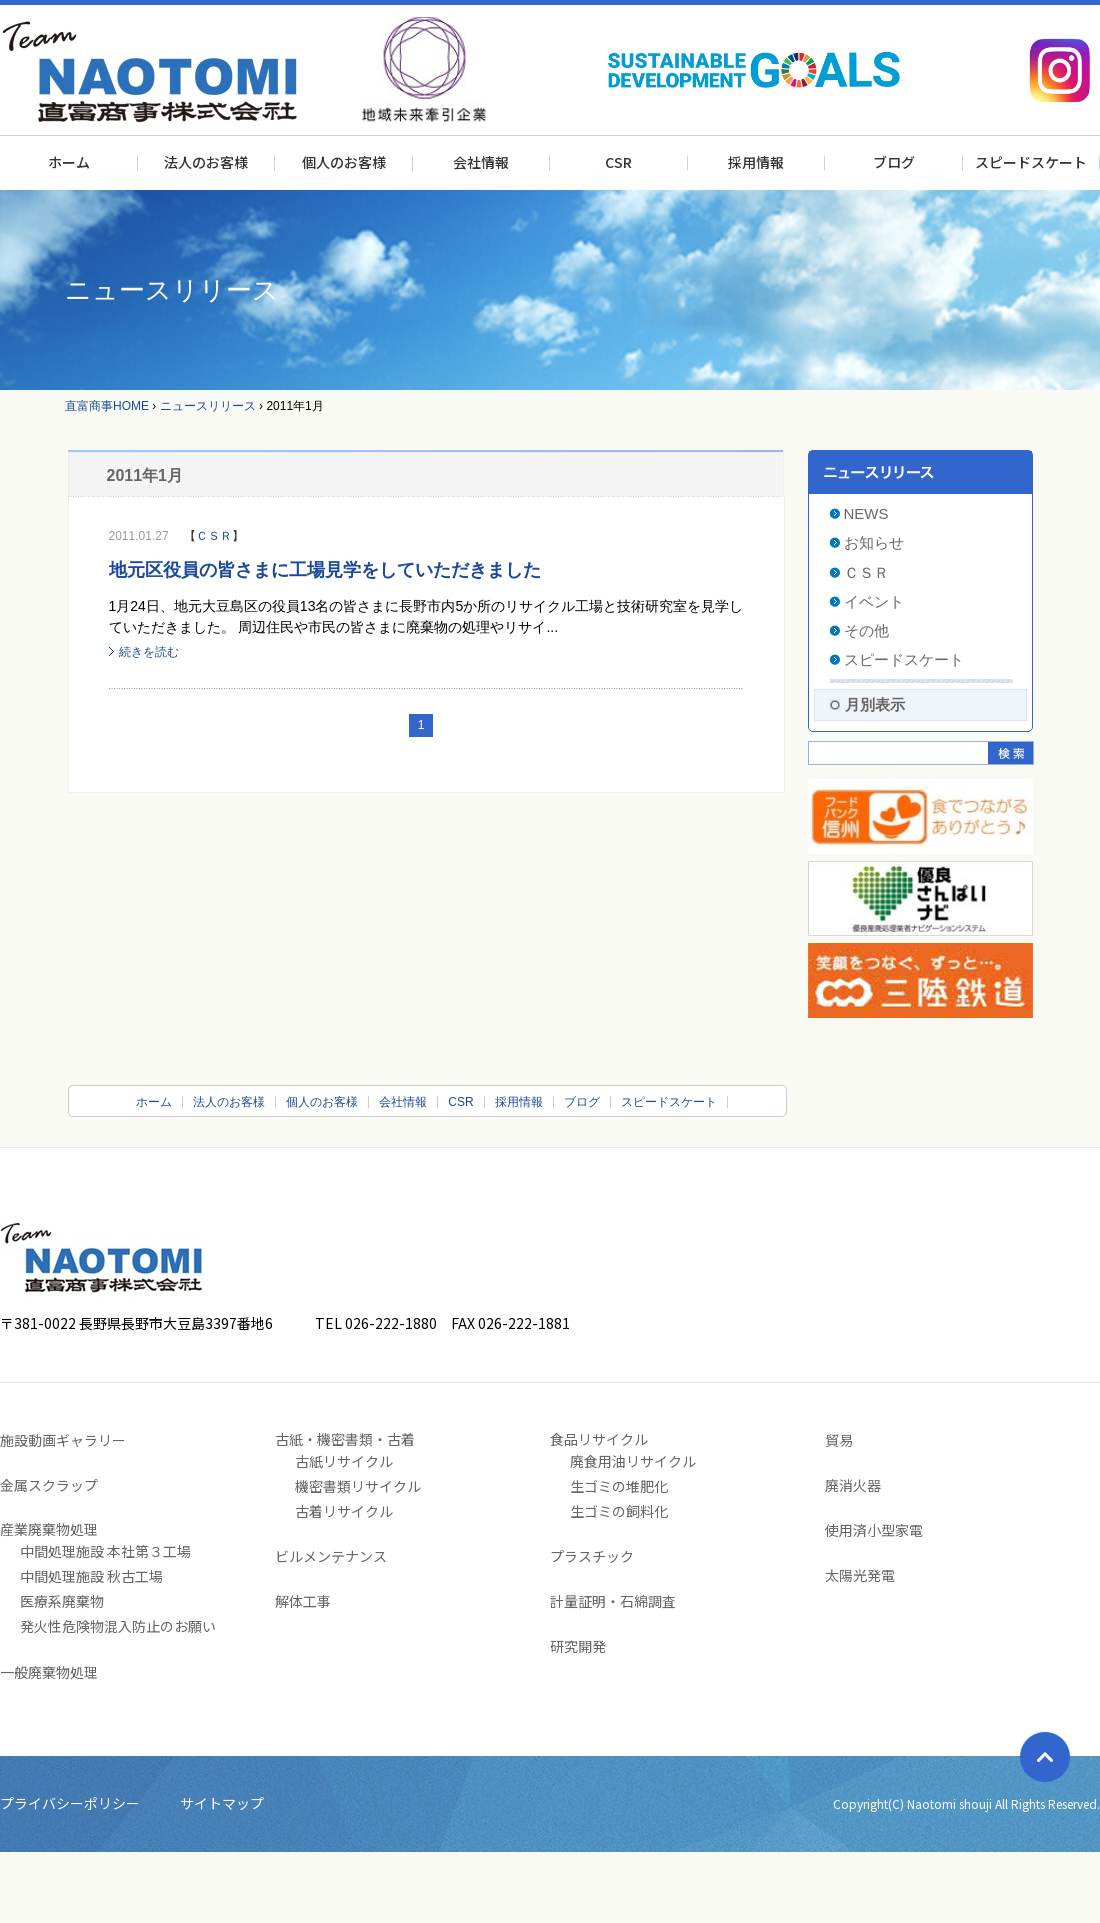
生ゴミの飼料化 (619, 1511)
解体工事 (303, 1601)
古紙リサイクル (344, 1461)
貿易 (839, 1440)
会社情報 (481, 162)
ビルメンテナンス (331, 1556)
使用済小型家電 (874, 1530)
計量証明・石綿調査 (613, 1601)
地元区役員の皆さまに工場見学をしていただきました (325, 570)
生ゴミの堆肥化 (619, 1486)
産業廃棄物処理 (49, 1529)
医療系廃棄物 (62, 1601)
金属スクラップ (49, 1485)
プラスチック (592, 1556)
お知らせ (874, 542)
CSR (618, 162)
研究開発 (578, 1646)
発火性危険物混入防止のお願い (118, 1626)
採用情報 (756, 162)
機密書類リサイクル (358, 1486)
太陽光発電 (860, 1575)
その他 (866, 630)
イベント (874, 601)
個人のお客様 (344, 162)
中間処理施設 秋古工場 (91, 1576)
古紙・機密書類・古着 (345, 1439)
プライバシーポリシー (70, 1803)
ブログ (894, 162)
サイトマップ (222, 1803)
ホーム (69, 162)
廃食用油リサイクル (633, 1461)
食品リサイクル (599, 1439)
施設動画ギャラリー (63, 1440)
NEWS (866, 513)
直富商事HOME (107, 406)
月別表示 (875, 704)
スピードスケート (1031, 162)
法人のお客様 (206, 162)
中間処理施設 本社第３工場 (105, 1551)
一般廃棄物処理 (49, 1672)
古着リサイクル (344, 1511)
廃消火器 (853, 1485)
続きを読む (149, 652)
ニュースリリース (208, 406)
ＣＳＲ (214, 536)
